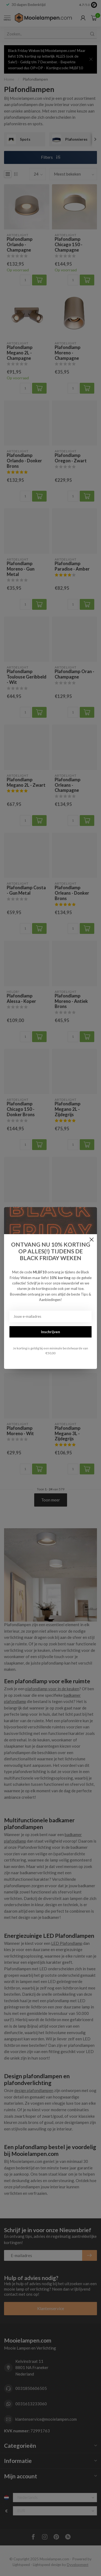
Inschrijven (50, 1332)
